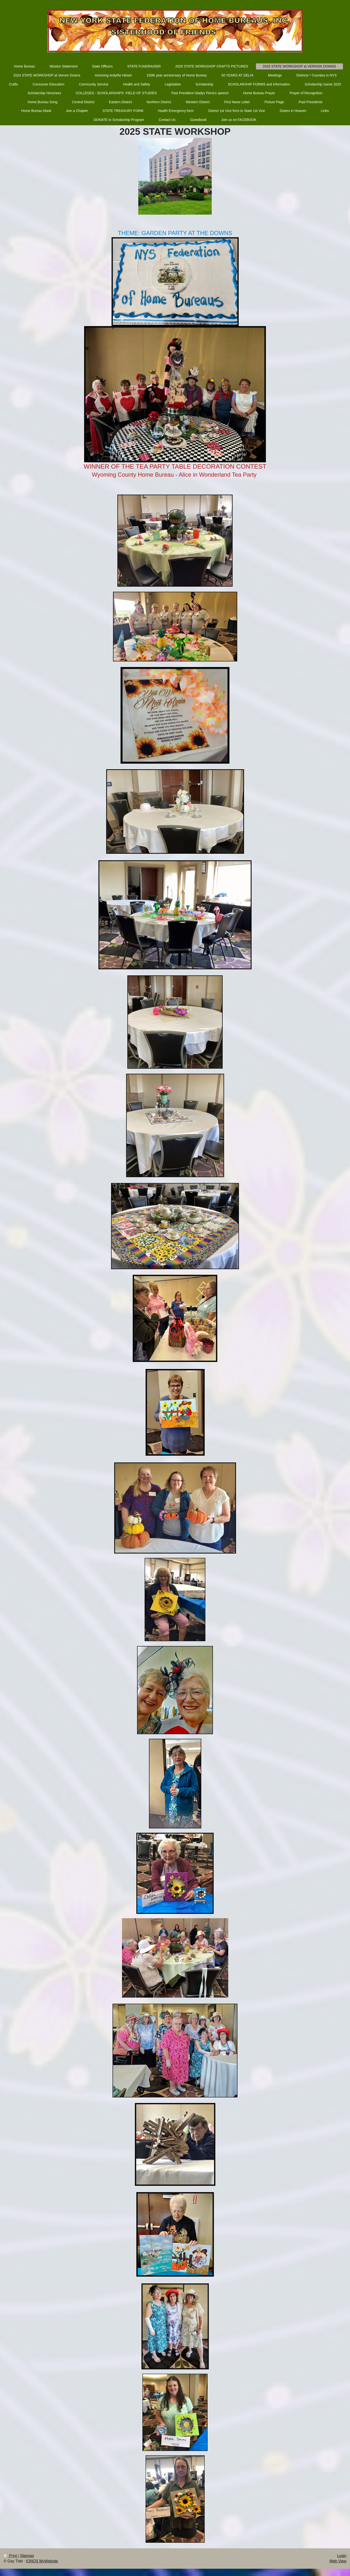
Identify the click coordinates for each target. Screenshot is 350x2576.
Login (341, 2556)
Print (11, 2556)
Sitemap (27, 2556)
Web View (337, 2561)
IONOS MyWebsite (42, 2561)
